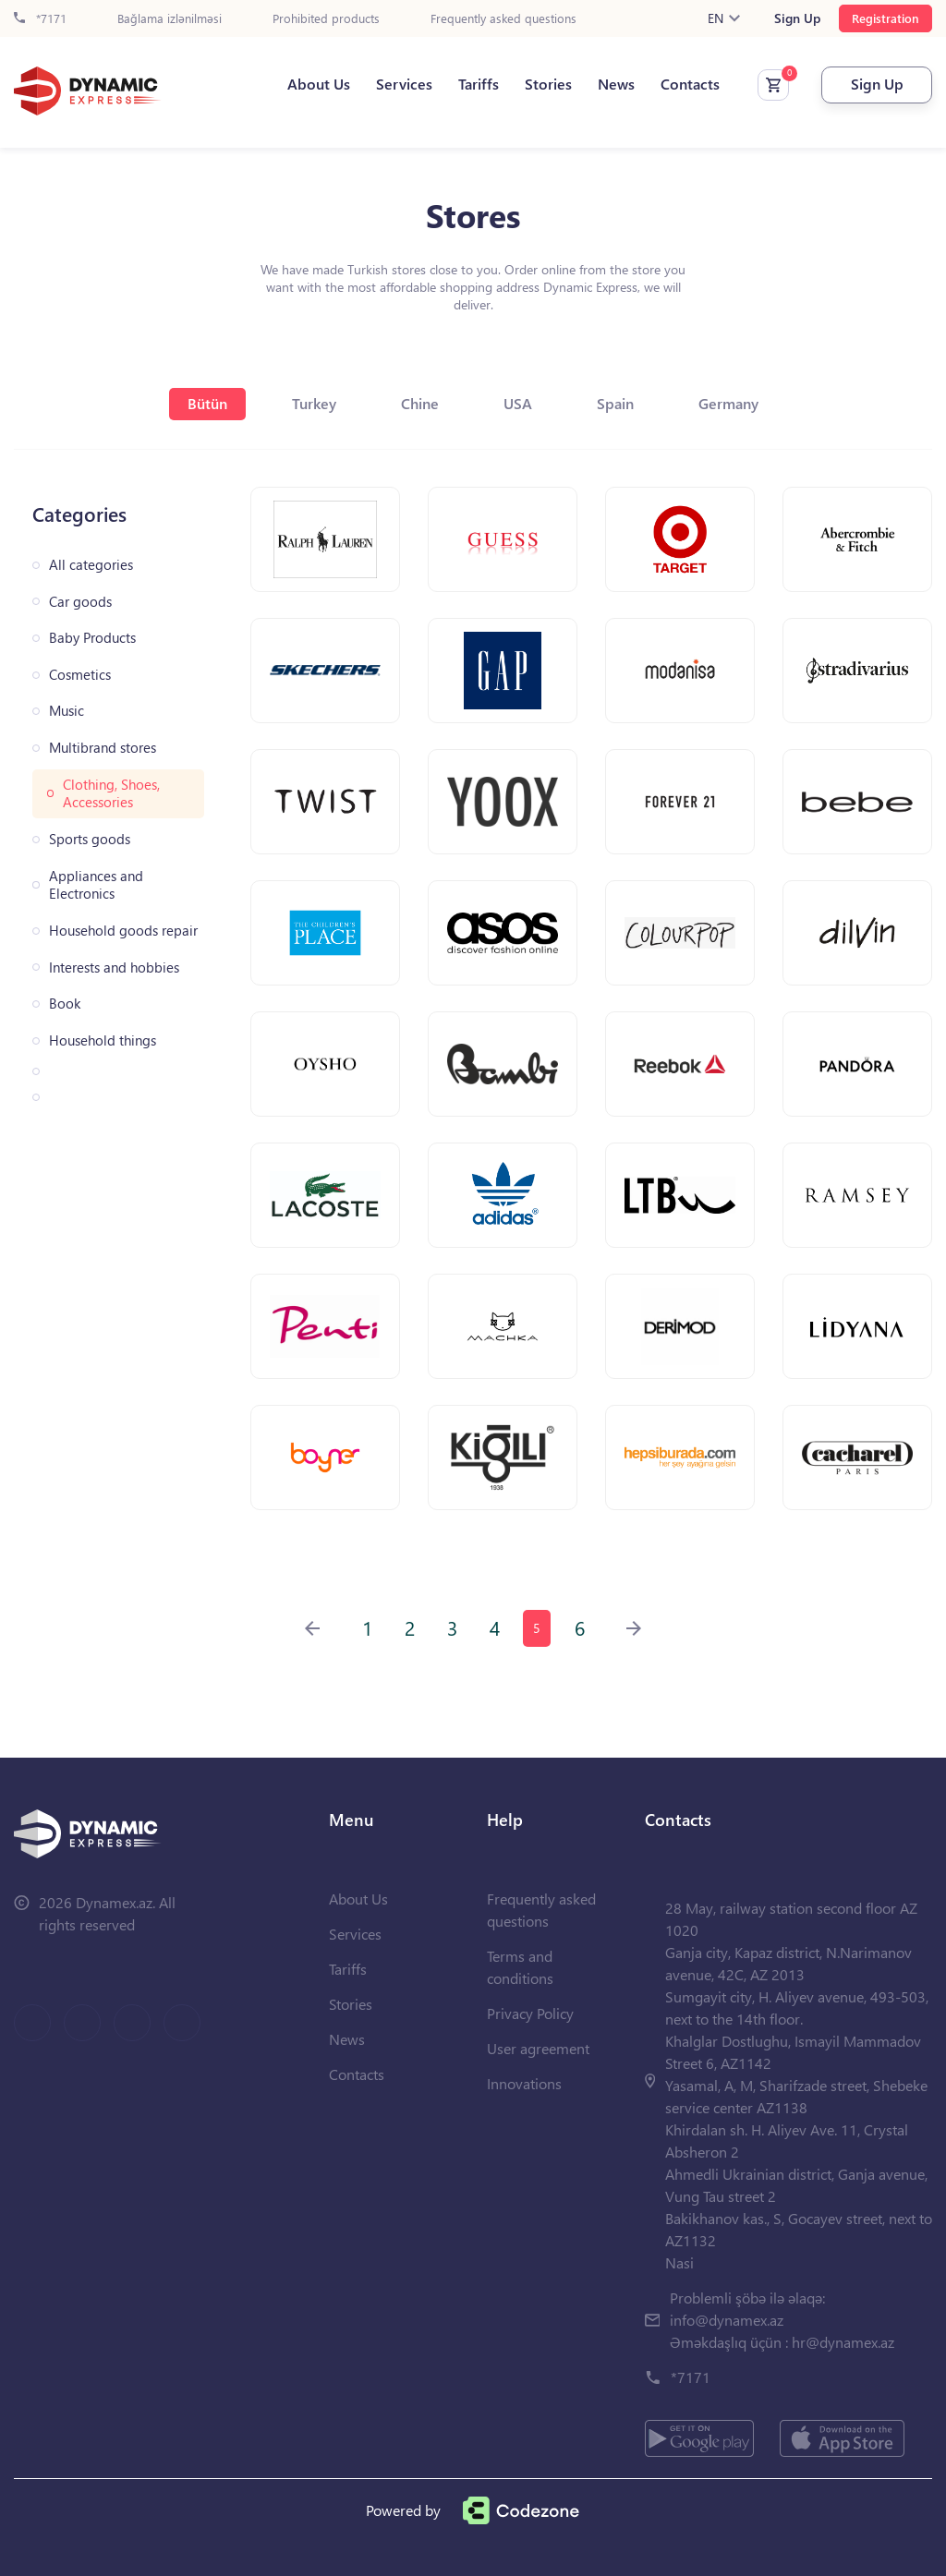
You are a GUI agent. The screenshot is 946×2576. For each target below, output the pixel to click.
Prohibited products (326, 19)
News (616, 84)
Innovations (524, 2083)
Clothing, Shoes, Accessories (111, 794)
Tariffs (478, 84)
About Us (318, 84)
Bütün (207, 403)
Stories (548, 84)
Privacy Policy (530, 2013)
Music (66, 711)
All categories (91, 565)
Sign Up (797, 18)
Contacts (690, 84)
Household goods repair (123, 930)
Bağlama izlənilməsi (169, 19)
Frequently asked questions (503, 19)
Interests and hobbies (114, 967)
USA (517, 403)
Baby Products (92, 638)
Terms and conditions (520, 1967)
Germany (728, 403)
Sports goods (89, 839)
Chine (420, 403)
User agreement (538, 2048)
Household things (102, 1040)
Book (64, 1003)
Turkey (314, 403)
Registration (885, 18)
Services (404, 84)
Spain (615, 403)
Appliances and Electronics (96, 885)
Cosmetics (80, 674)
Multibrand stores (102, 747)
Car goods (80, 602)
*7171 (40, 19)
